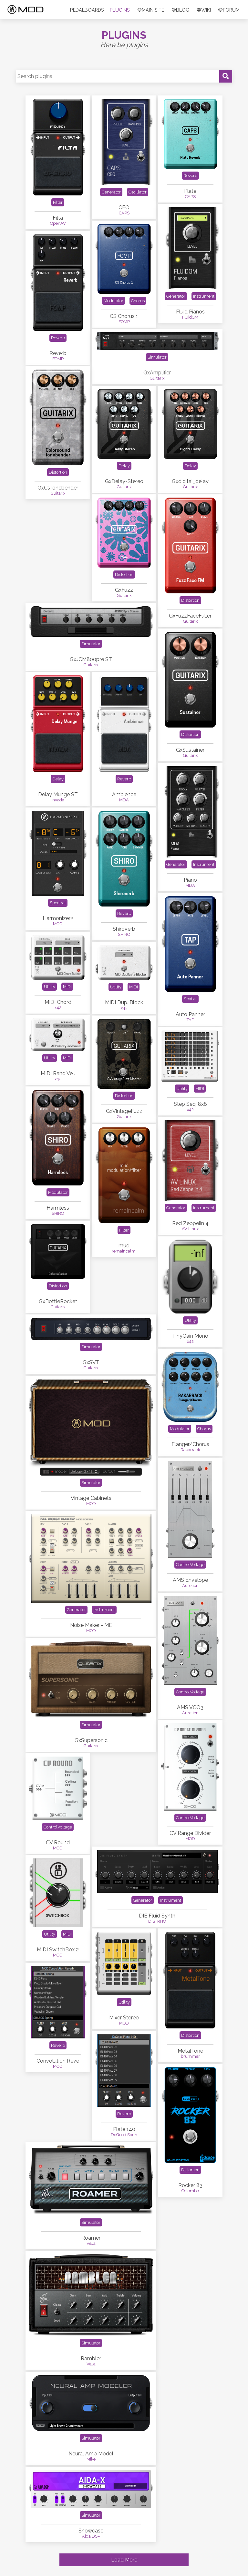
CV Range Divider (190, 1833)
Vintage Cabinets (91, 1498)
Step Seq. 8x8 (190, 1104)
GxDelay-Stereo (124, 481)
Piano (190, 880)
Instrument (203, 296)
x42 (58, 1007)
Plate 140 (124, 2129)
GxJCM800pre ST (91, 659)
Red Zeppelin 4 (190, 1223)
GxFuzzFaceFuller (190, 616)
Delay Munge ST (58, 794)
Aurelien (190, 1585)
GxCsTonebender (57, 488)
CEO (124, 207)
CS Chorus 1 (124, 316)
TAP (190, 1019)
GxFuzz (124, 590)
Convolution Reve (57, 2061)
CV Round (58, 1842)
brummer (190, 2056)
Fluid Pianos (190, 312)
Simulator (157, 357)
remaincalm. (124, 1251)
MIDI (67, 986)
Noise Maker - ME (91, 1625)
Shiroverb (124, 929)
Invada (57, 800)
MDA (124, 800)
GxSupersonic (91, 1740)
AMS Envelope (190, 1580)
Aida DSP (91, 2536)
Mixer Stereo (124, 2018)
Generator (111, 192)
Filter (58, 202)
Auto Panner (190, 1014)
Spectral (58, 902)
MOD (58, 923)
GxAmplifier (157, 373)
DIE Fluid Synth (157, 1916)
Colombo (190, 2190)
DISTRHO (157, 1921)
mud (124, 1246)
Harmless (57, 1208)
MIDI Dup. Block (124, 1002)
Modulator (113, 300)
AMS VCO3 (190, 1707)
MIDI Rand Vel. (58, 1073)
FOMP (124, 321)
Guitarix (157, 378)
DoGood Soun (124, 2134)
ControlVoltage (190, 1564)
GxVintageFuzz (124, 1111)
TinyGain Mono (190, 1336)
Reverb (190, 175)
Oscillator (138, 192)
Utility (49, 986)
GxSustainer (190, 750)
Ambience (124, 794)
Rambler (91, 2358)
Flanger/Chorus (190, 1444)
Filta (58, 218)
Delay (124, 465)
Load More (124, 2560)
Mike (91, 2459)
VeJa (91, 2243)
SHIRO (124, 934)
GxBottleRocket (58, 1301)
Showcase (90, 2531)
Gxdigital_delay (190, 481)
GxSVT (91, 1362)
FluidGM (190, 317)
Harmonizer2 (58, 918)
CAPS (124, 213)
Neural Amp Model (90, 2454)
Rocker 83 (190, 2185)
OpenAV (58, 223)
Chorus (138, 300)
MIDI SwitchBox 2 (58, 1950)
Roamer (90, 2238)
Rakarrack (190, 1449)
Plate (190, 191)
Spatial (190, 998)
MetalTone (190, 2051)
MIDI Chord (58, 1002)
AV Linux (190, 1228)
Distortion (58, 472)
